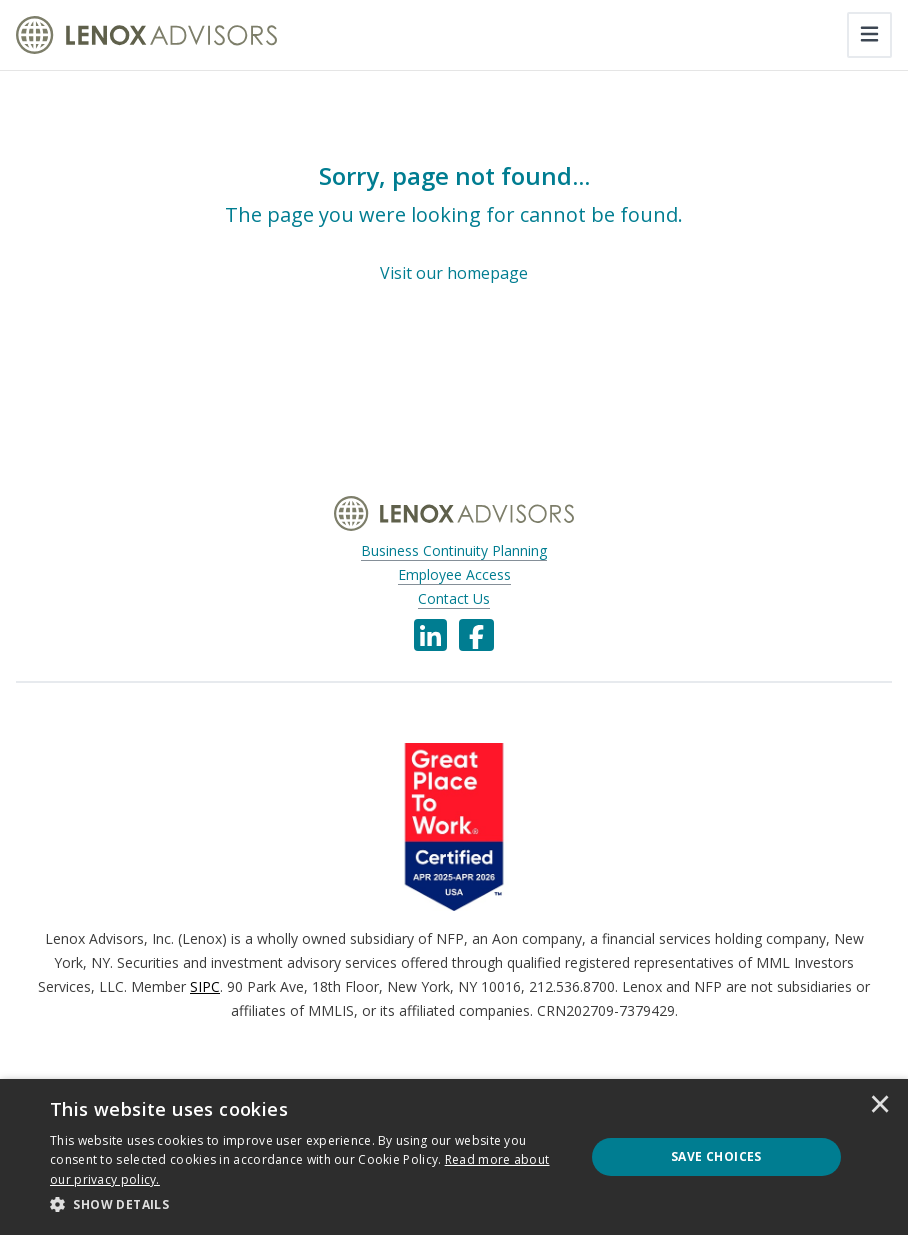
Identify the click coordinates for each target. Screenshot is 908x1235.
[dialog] (454, 1157)
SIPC (205, 986)
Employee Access (454, 574)
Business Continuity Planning (454, 550)
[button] (309, 1205)
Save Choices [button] (716, 1156)
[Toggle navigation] (869, 35)
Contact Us (454, 598)
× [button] (880, 1106)
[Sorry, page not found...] (454, 223)
